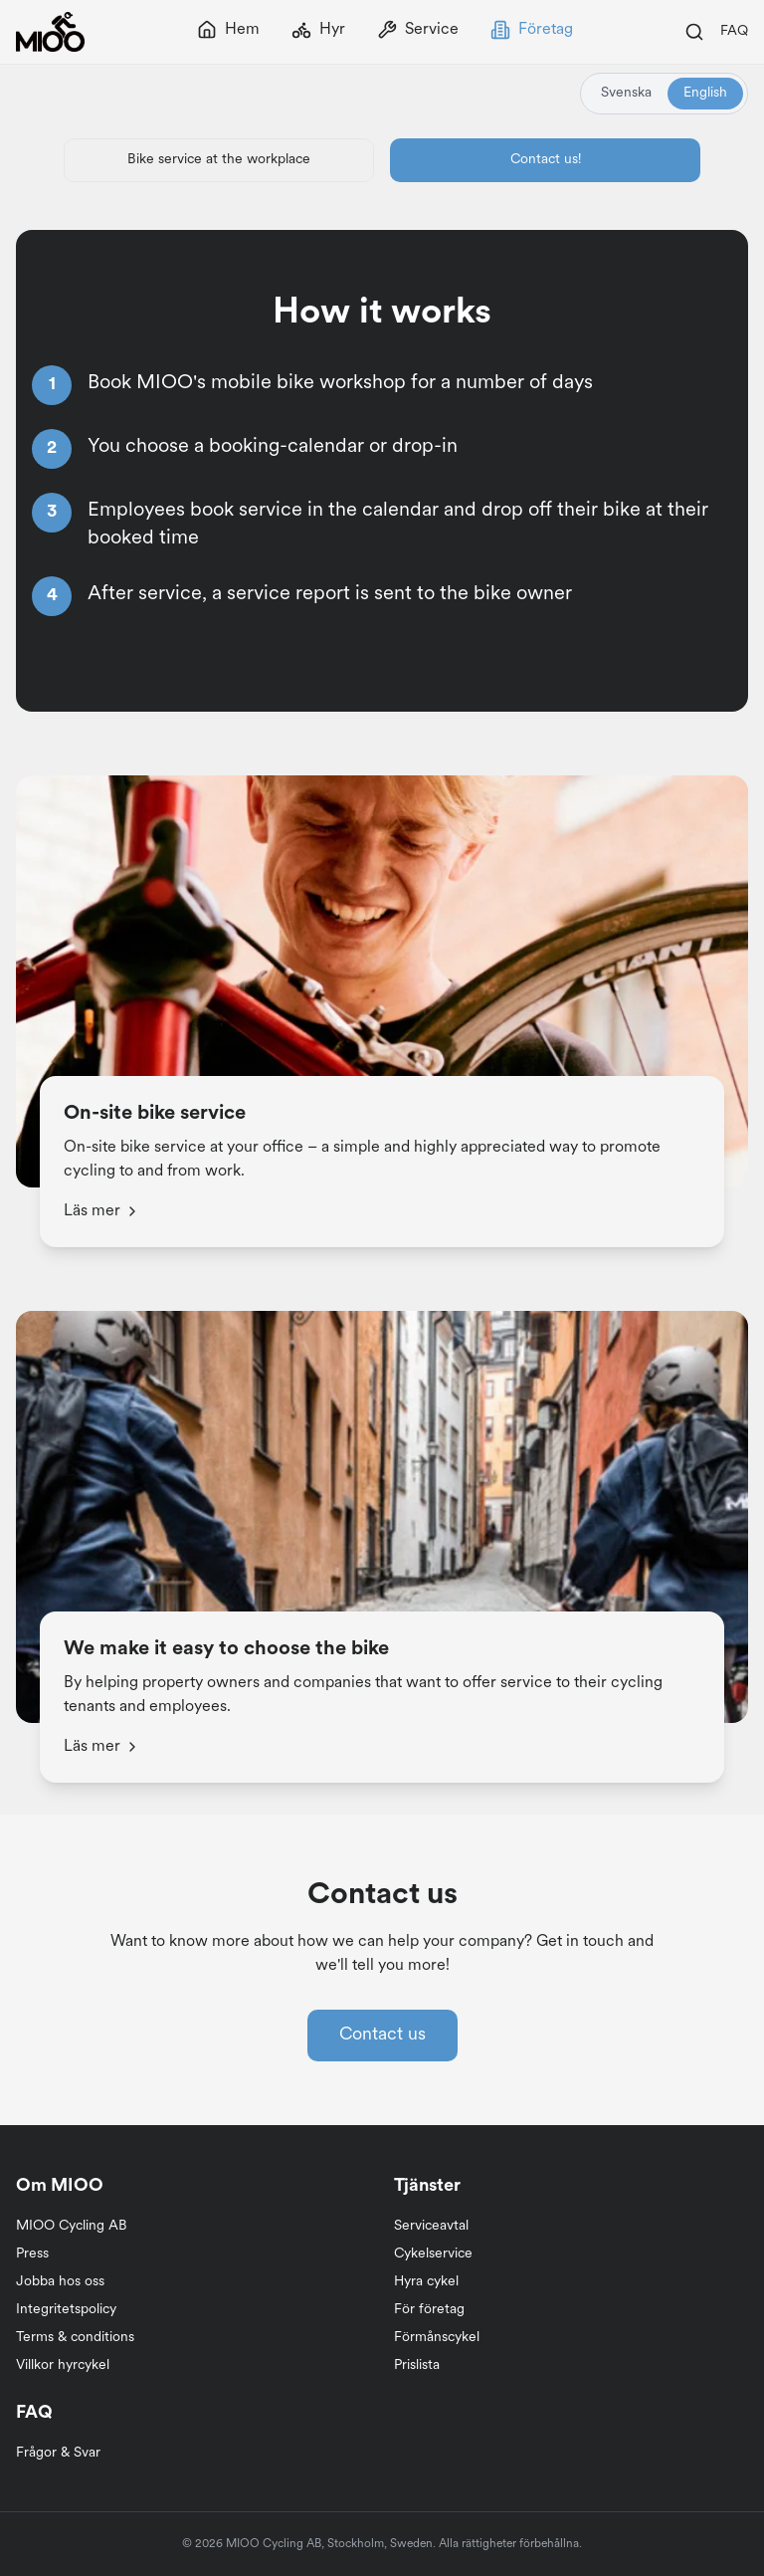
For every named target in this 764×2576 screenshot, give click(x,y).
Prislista (417, 2365)
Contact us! (545, 159)
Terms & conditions (75, 2337)
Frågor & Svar (58, 2453)
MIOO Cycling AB (71, 2226)
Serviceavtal (431, 2226)
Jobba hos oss (60, 2281)
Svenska (626, 93)
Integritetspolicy (66, 2309)
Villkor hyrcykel (62, 2365)
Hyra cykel (426, 2281)
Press (32, 2254)
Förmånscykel (436, 2337)
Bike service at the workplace (218, 159)
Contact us (382, 2035)
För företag (429, 2309)
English (705, 93)
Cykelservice (433, 2254)
